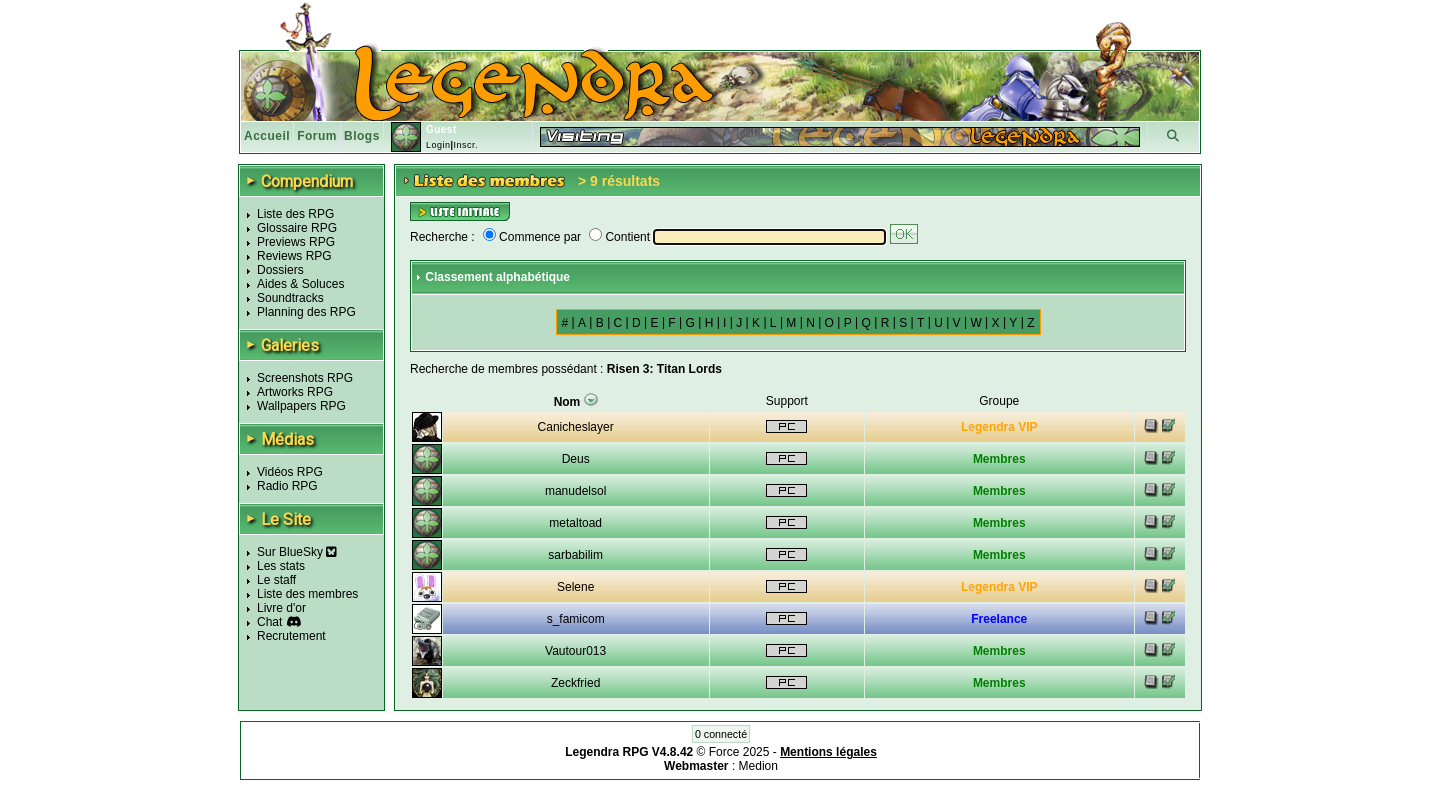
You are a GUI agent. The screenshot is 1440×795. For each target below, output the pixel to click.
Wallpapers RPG (301, 406)
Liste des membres (307, 594)
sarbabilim (575, 555)
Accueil (267, 136)
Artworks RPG (295, 392)
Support (787, 401)
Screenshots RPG (305, 378)
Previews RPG (296, 242)
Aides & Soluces (300, 284)
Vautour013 (575, 651)
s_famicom (576, 619)
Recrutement (291, 636)
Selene (575, 587)
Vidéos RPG (290, 472)
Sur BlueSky (297, 552)
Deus (576, 459)
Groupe (999, 401)
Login (438, 145)
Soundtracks (290, 298)
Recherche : (442, 237)
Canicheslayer (576, 427)
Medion (758, 766)
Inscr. (465, 145)
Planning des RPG (306, 312)
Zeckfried (575, 683)
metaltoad (575, 523)
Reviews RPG (294, 256)
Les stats (281, 566)
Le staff (276, 580)
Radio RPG (287, 486)
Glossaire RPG (297, 228)
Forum (317, 136)
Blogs (362, 136)
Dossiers (280, 270)
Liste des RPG (295, 214)
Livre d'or (281, 608)
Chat (269, 622)
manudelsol (575, 491)
